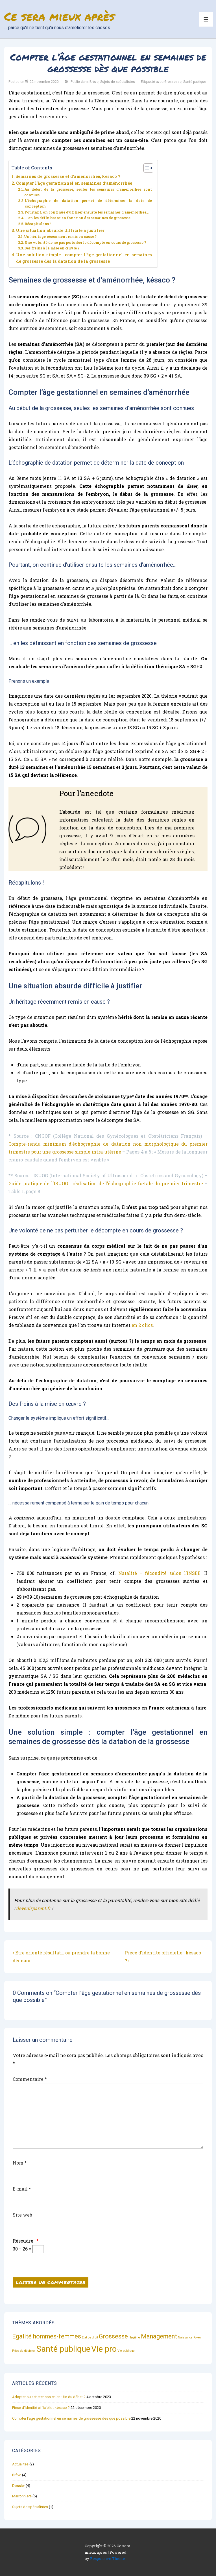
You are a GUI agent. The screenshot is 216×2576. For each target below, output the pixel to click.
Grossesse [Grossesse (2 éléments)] (113, 2336)
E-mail (20, 2189)
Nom (18, 2163)
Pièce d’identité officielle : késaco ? (41, 2407)
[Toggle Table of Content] (145, 168)
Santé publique (194, 82)
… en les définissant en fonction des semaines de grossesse (77, 217)
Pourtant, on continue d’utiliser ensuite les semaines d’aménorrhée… (87, 212)
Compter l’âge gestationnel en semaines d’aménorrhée (74, 183)
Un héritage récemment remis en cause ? (60, 236)
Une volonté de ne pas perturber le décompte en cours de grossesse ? (85, 242)
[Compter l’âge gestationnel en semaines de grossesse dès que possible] (44, 82)
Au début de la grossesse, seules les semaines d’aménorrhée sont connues (88, 192)
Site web (22, 2215)
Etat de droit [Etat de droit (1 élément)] (90, 2337)
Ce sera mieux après (59, 16)
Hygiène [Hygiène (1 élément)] (134, 2337)
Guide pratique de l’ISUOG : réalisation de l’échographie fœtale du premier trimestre (105, 1183)
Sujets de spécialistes (117, 82)
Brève (94, 82)
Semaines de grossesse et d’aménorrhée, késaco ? (68, 176)
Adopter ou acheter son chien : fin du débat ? (49, 2397)
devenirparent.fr (33, 1908)
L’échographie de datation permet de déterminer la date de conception (88, 203)
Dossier (18, 2486)
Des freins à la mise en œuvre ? (51, 248)
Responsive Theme (107, 2558)
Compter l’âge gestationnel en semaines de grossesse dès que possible (71, 2418)
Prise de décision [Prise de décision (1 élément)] (24, 2351)
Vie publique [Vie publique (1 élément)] (126, 2351)
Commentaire (30, 2079)
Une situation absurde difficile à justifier (60, 230)
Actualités (20, 2464)
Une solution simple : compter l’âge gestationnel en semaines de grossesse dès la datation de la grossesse (84, 258)
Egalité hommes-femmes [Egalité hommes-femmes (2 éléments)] (46, 2336)
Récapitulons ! (38, 223)
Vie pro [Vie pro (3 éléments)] (104, 2349)
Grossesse (173, 82)
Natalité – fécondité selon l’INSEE (159, 1573)
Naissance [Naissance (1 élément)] (185, 2337)
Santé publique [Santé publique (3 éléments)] (63, 2349)
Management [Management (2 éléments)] (159, 2336)
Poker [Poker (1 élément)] (197, 2337)
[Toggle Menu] (206, 19)
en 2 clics (142, 1325)
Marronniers (22, 2496)
